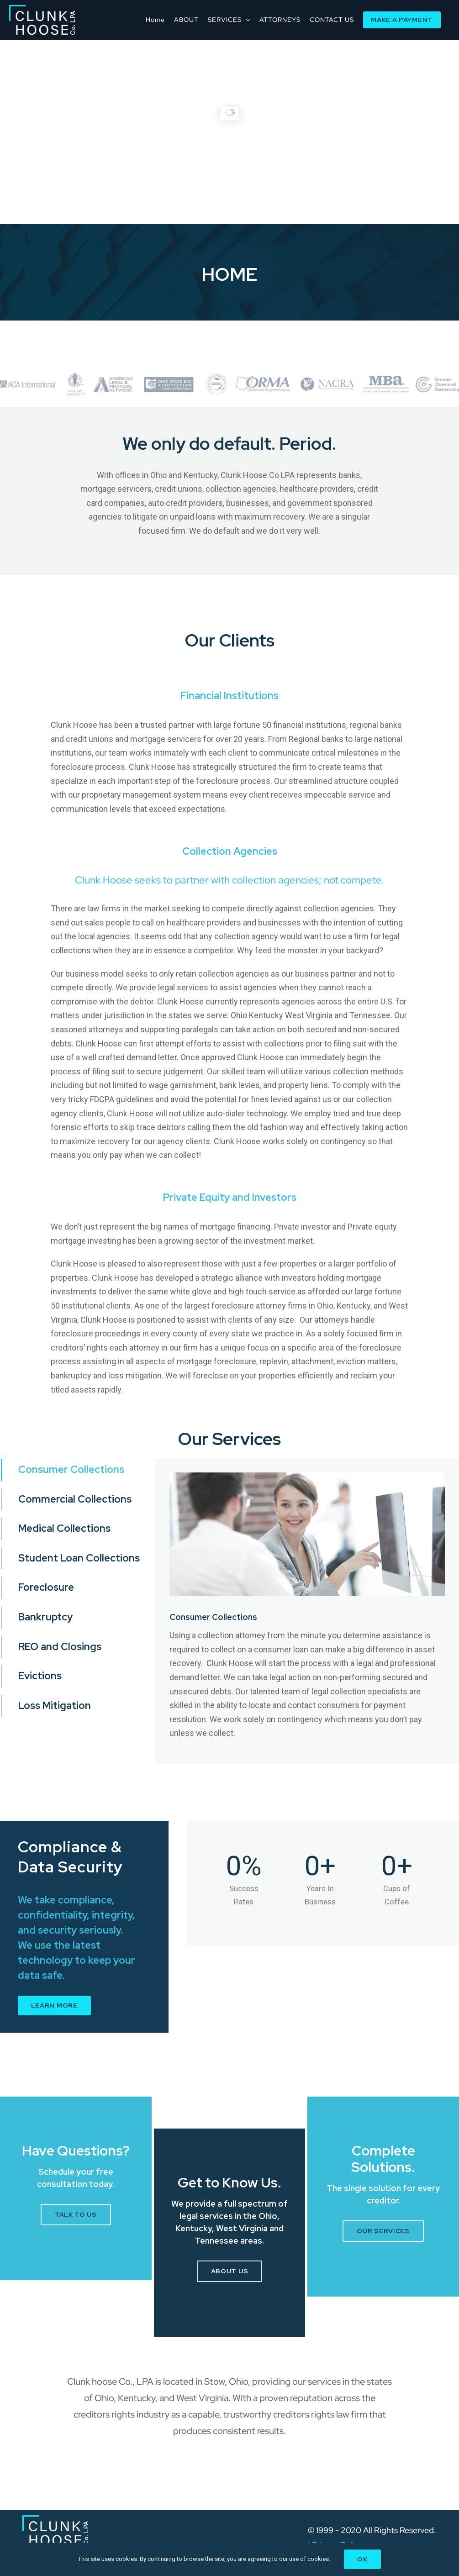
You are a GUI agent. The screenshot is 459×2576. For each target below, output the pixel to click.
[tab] (78, 1470)
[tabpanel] (307, 1611)
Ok (362, 2559)
